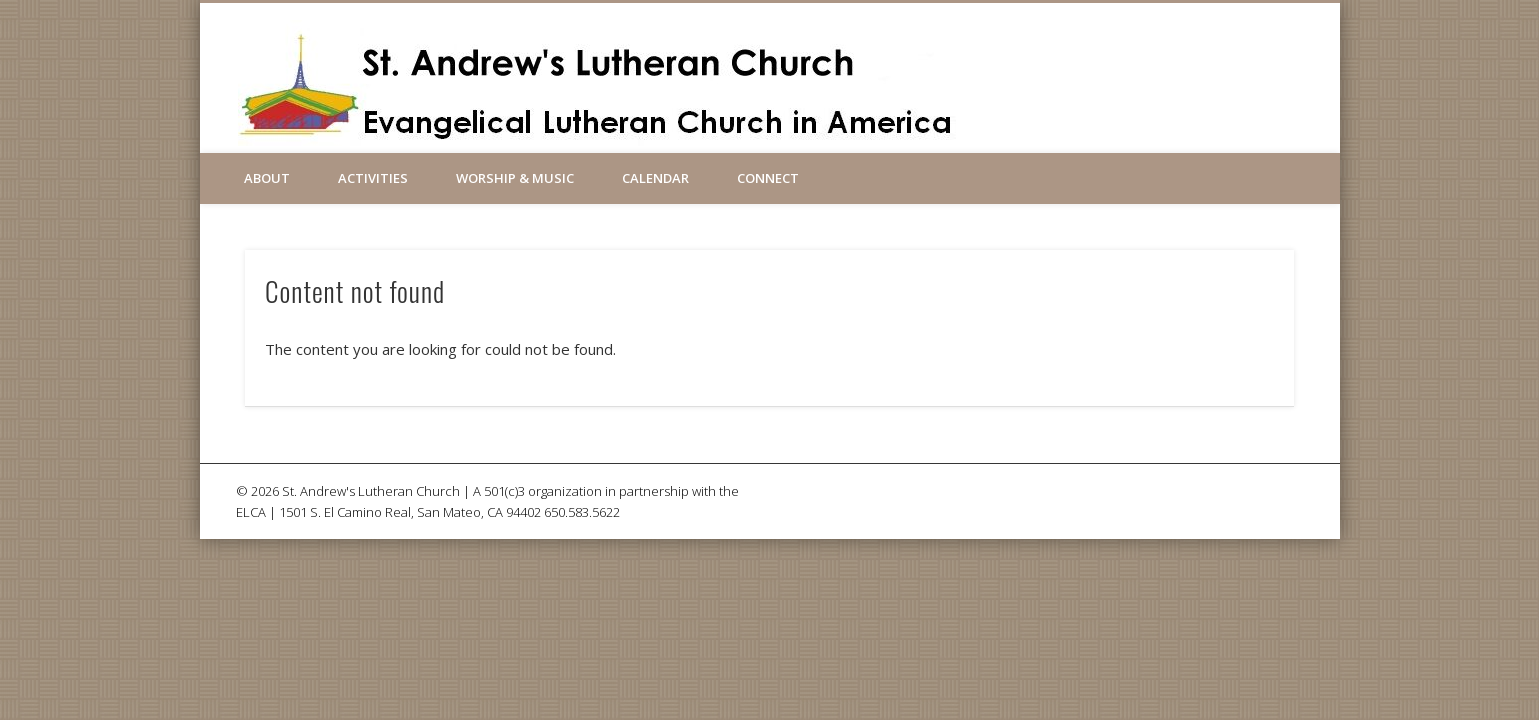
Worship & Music (515, 178)
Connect (768, 178)
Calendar (655, 178)
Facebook (1011, 69)
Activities (373, 178)
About (267, 178)
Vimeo (1054, 69)
